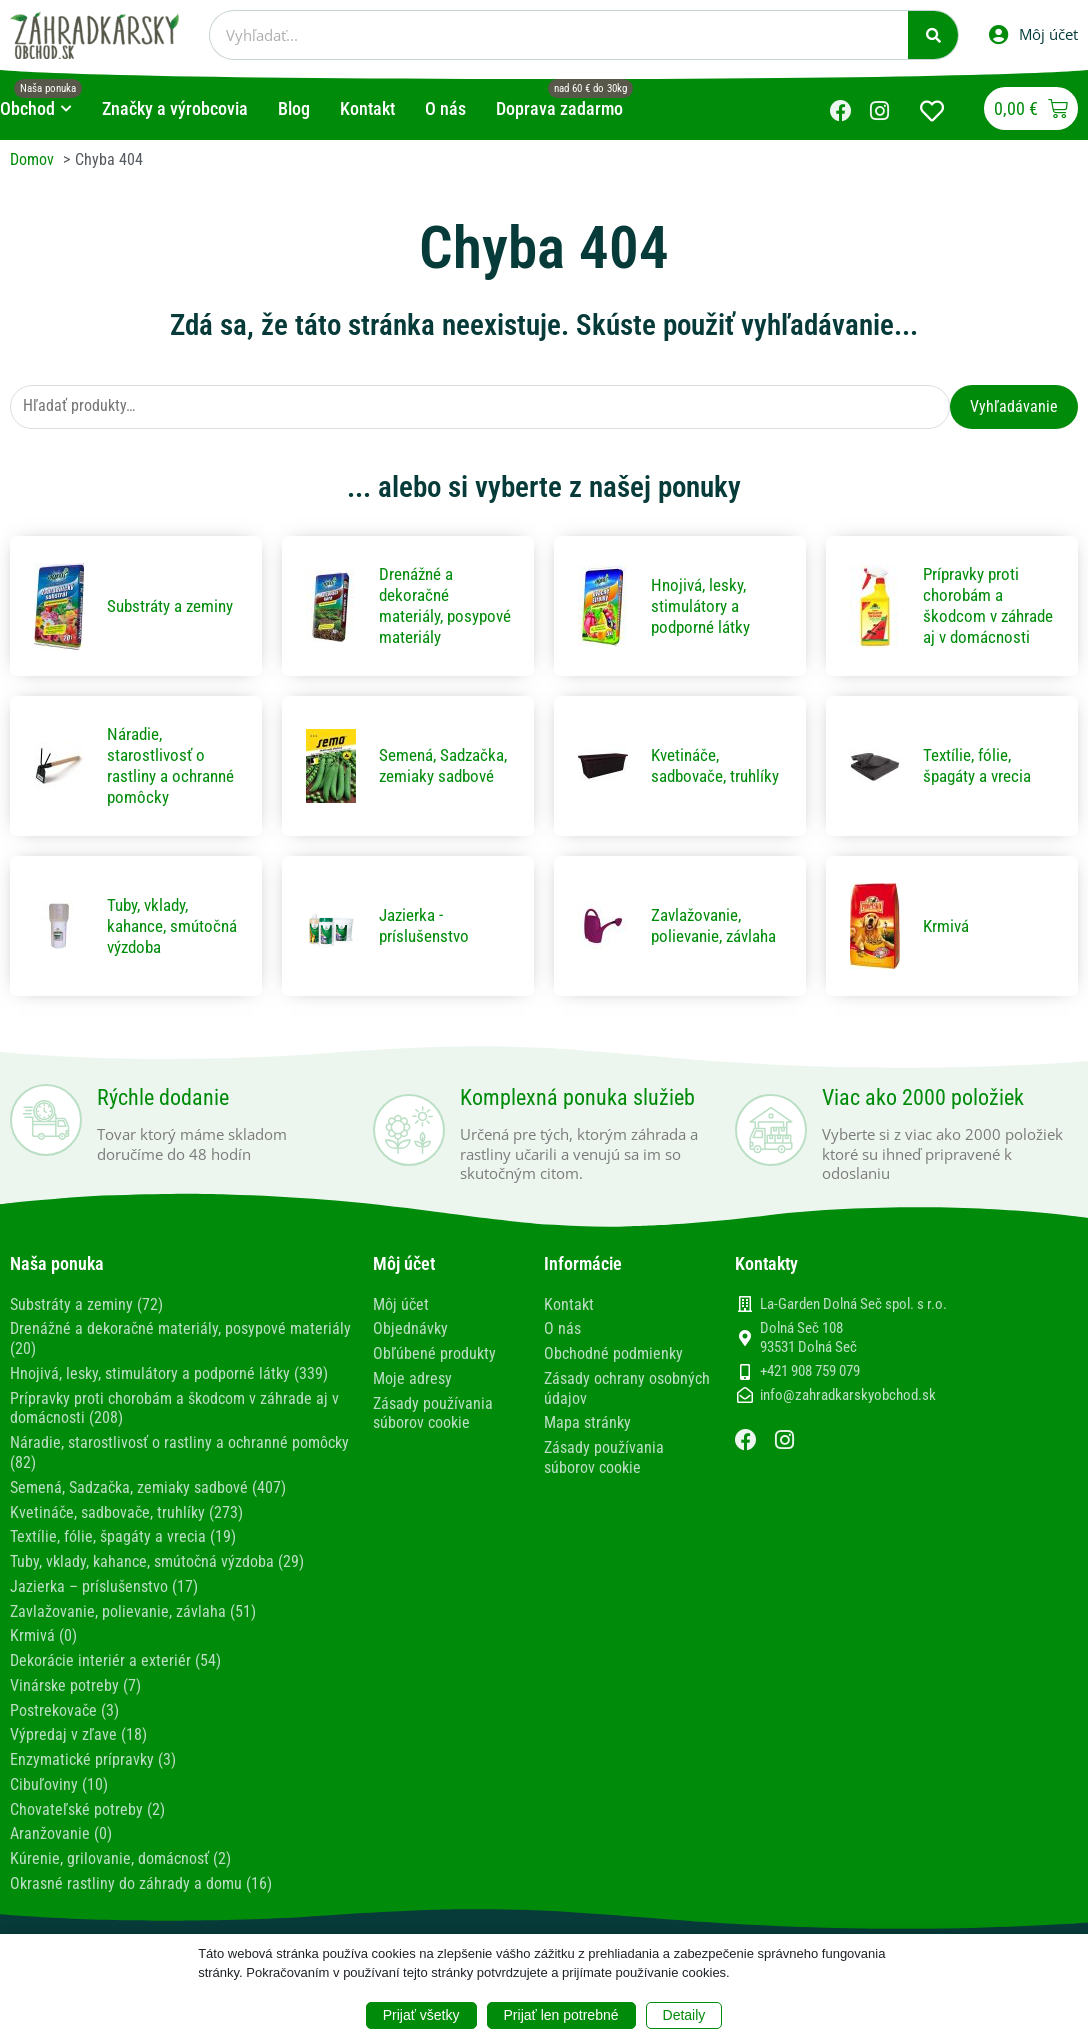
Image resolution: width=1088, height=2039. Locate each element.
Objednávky (410, 1344)
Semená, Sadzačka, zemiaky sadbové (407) (148, 1498)
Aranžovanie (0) (61, 1837)
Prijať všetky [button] (421, 2015)
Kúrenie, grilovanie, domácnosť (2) (120, 1861)
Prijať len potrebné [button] (561, 2015)
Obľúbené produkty (434, 1368)
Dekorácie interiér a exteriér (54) (115, 1668)
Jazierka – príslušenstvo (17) (104, 1595)
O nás (562, 1344)
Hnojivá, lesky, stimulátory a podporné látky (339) (169, 1387)
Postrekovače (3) (64, 1716)
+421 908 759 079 (810, 1387)
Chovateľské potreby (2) (87, 1813)
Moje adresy (412, 1392)
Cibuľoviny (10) (59, 1789)
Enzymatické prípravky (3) (93, 1764)
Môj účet (401, 1320)
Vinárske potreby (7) (75, 1692)
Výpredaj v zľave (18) (78, 1740)
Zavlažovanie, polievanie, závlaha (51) (133, 1619)
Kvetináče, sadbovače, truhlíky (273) (126, 1523)
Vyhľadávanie (1014, 406)
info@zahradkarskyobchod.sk (848, 1412)
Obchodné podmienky (613, 1368)
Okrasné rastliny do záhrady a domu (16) (141, 1885)
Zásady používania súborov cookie (433, 1427)
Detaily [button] (684, 2015)
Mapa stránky (587, 1436)
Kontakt (569, 1320)
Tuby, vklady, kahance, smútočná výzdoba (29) (157, 1571)
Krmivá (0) (43, 1644)
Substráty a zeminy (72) (86, 1320)
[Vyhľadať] (933, 35)
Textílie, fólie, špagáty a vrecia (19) (123, 1547)
